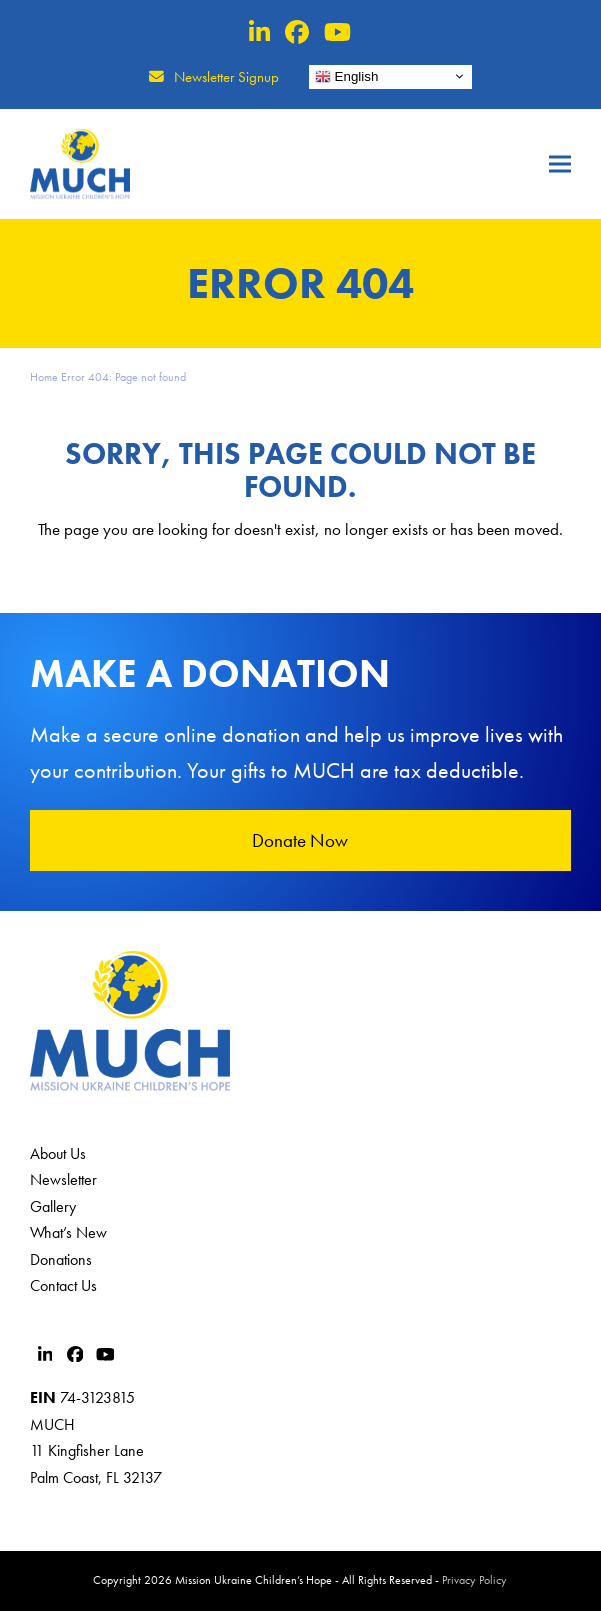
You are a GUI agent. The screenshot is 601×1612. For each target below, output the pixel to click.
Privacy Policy (474, 1581)
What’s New (68, 1233)
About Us (58, 1154)
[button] (560, 163)
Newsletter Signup (226, 77)
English (346, 76)
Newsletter (63, 1180)
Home (44, 377)
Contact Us (63, 1286)
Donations (61, 1259)
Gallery (53, 1207)
